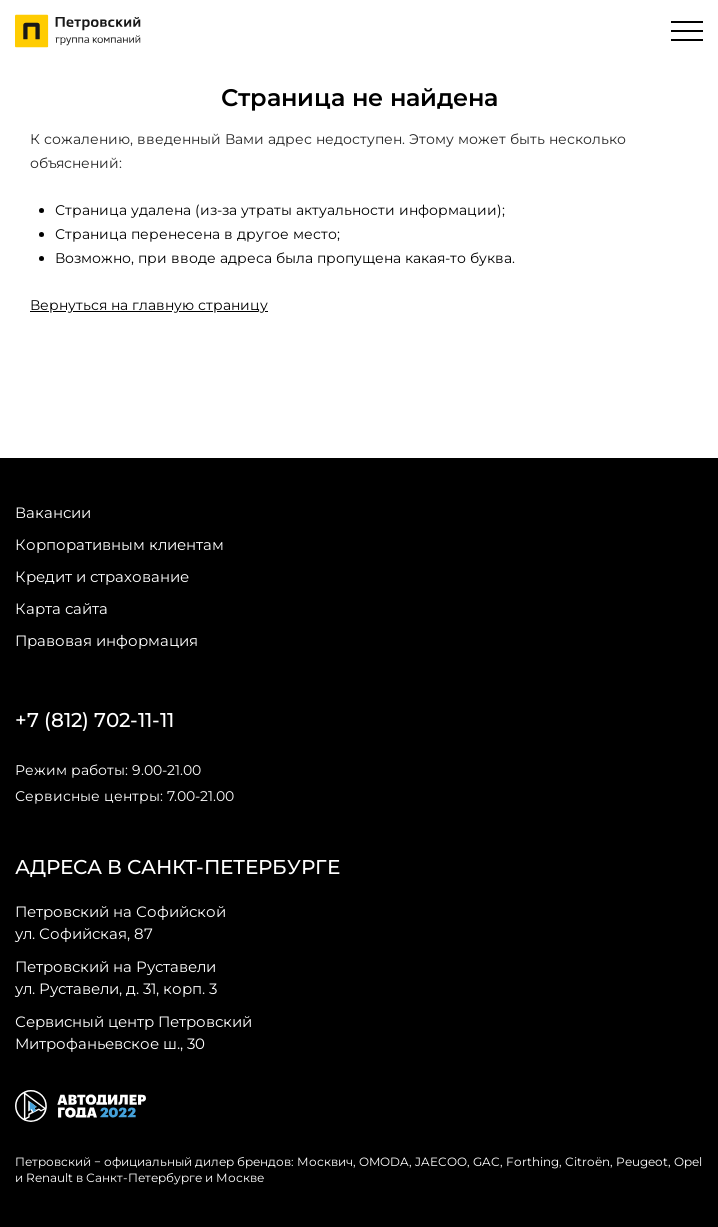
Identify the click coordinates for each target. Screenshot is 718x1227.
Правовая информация (106, 640)
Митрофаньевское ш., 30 (133, 1032)
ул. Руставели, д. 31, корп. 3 (116, 977)
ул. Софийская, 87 (120, 922)
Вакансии (53, 512)
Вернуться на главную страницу (149, 305)
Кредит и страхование (102, 576)
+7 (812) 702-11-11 (94, 720)
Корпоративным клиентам (119, 544)
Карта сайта (61, 608)
